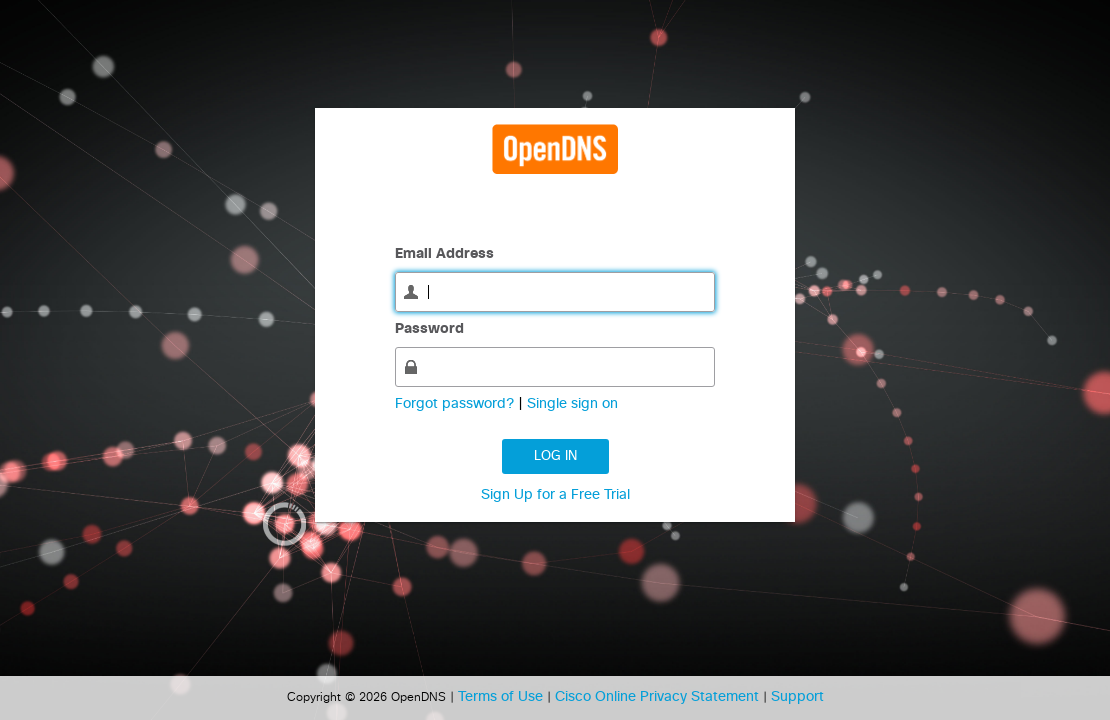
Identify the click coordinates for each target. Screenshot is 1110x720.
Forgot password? (456, 404)
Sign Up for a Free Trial (555, 495)
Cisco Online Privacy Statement (659, 697)
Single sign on (572, 404)
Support (797, 697)
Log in (555, 456)
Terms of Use (502, 697)
